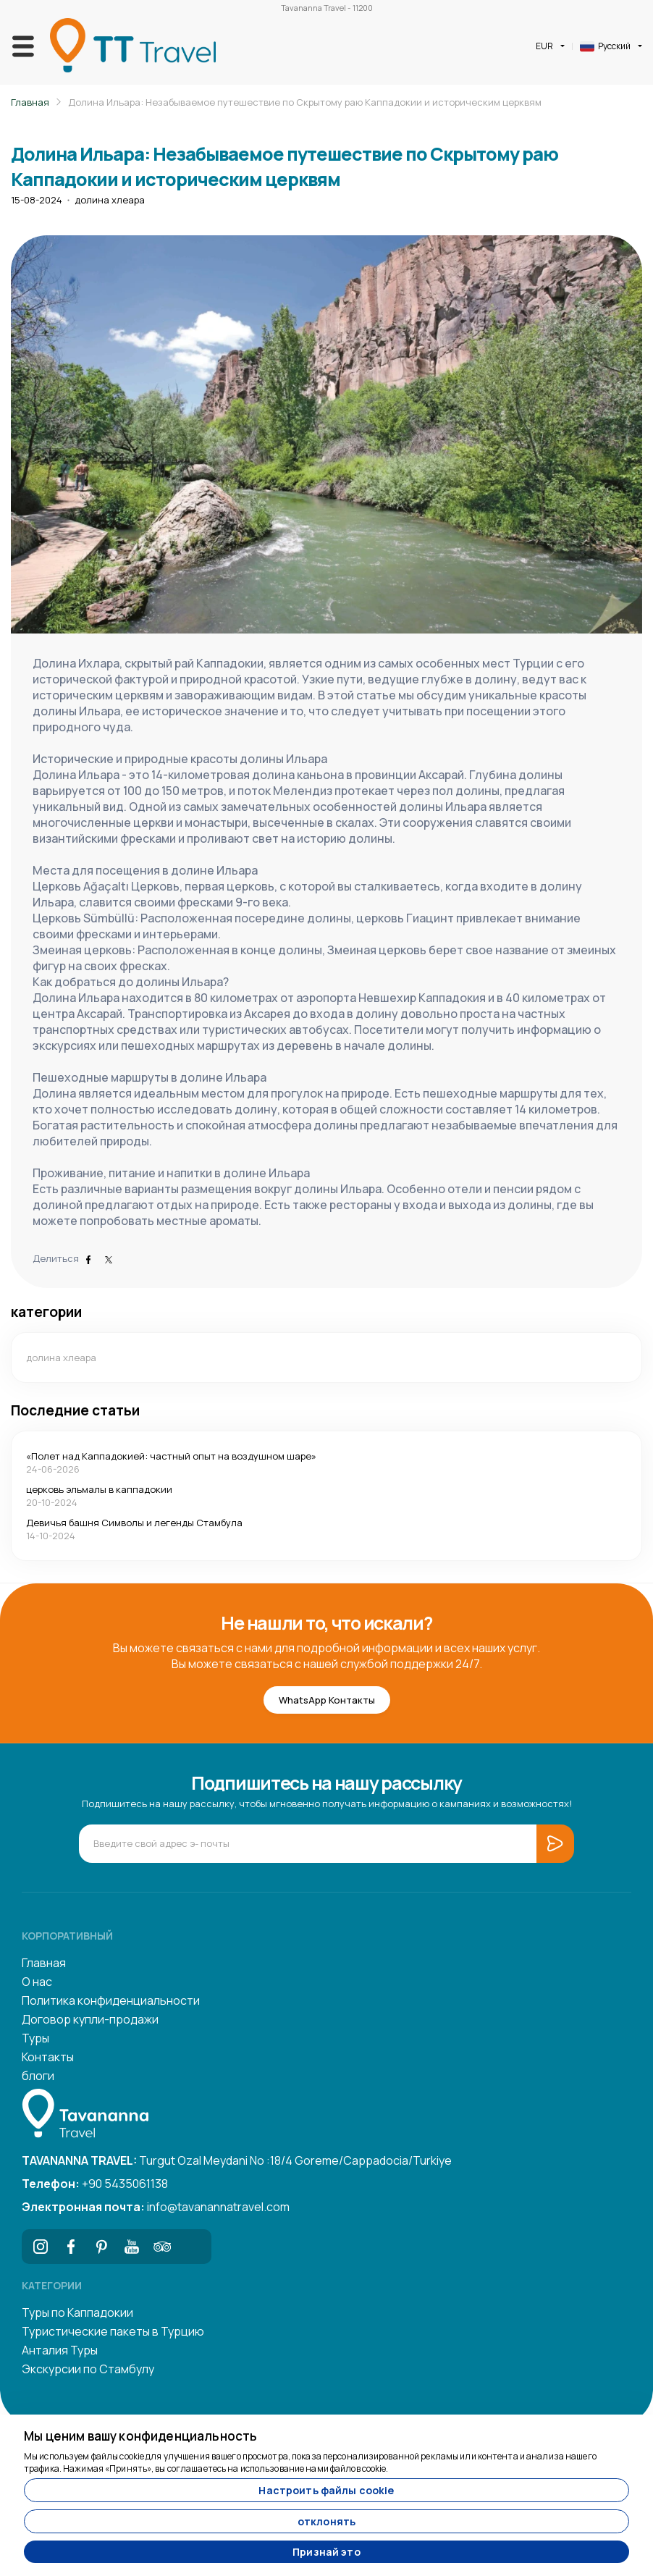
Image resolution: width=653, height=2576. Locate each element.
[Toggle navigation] (23, 46)
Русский (605, 46)
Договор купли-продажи (90, 2019)
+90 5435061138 (95, 2184)
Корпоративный (67, 1935)
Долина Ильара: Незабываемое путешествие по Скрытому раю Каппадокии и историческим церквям (305, 102)
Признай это (326, 2552)
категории (46, 1311)
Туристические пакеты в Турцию (113, 2331)
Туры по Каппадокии (77, 2312)
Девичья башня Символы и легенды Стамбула (134, 1522)
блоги (38, 2076)
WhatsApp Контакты (327, 1699)
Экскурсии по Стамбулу (88, 2369)
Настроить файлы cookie (326, 2490)
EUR (544, 46)
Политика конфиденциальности (111, 2000)
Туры (35, 2038)
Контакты (48, 2057)
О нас (37, 1981)
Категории (52, 2285)
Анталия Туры (60, 2350)
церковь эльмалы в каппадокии (99, 1489)
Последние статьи (75, 1410)
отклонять (326, 2521)
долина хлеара (110, 199)
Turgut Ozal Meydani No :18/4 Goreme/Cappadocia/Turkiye (237, 2160)
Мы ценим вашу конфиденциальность (140, 2436)
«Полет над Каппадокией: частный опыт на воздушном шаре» (171, 1455)
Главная (30, 102)
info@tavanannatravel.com (156, 2207)
